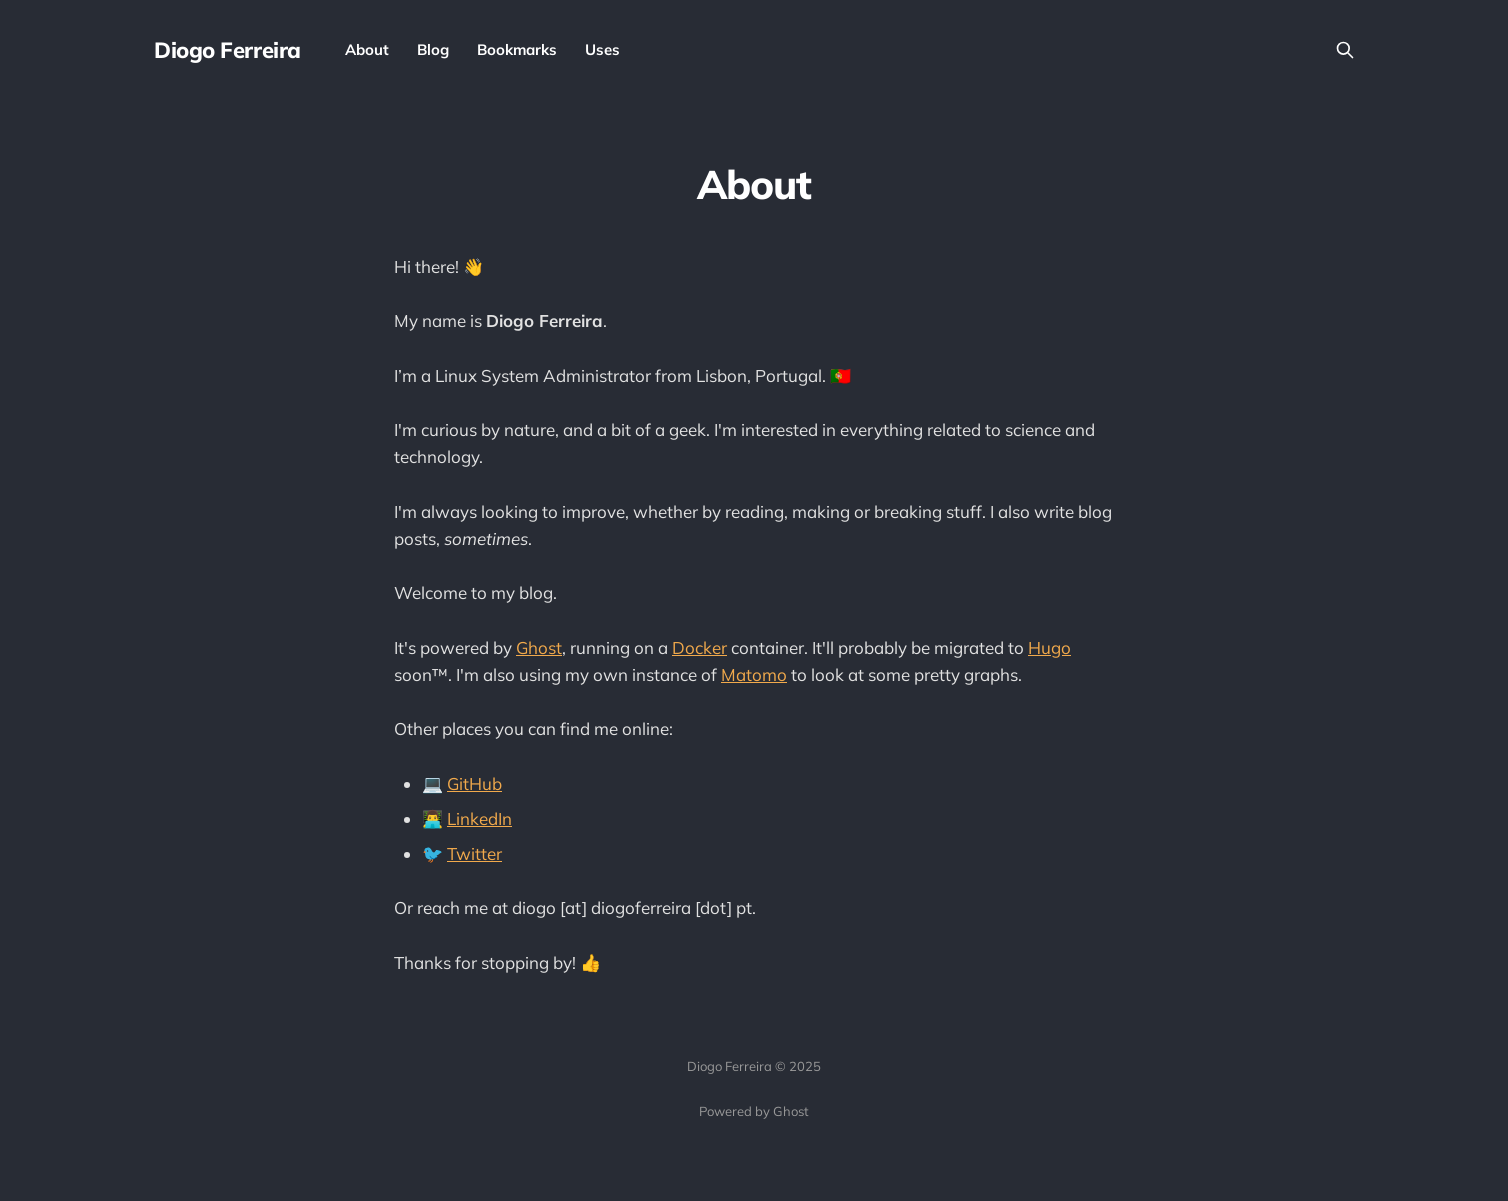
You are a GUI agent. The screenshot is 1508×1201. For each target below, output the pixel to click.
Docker (699, 647)
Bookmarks (517, 49)
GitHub (474, 783)
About (367, 49)
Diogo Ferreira (227, 50)
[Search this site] (1345, 50)
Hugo (1049, 647)
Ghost (539, 647)
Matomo (754, 674)
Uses (602, 49)
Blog (433, 49)
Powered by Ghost (754, 1111)
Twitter (474, 853)
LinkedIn (479, 818)
